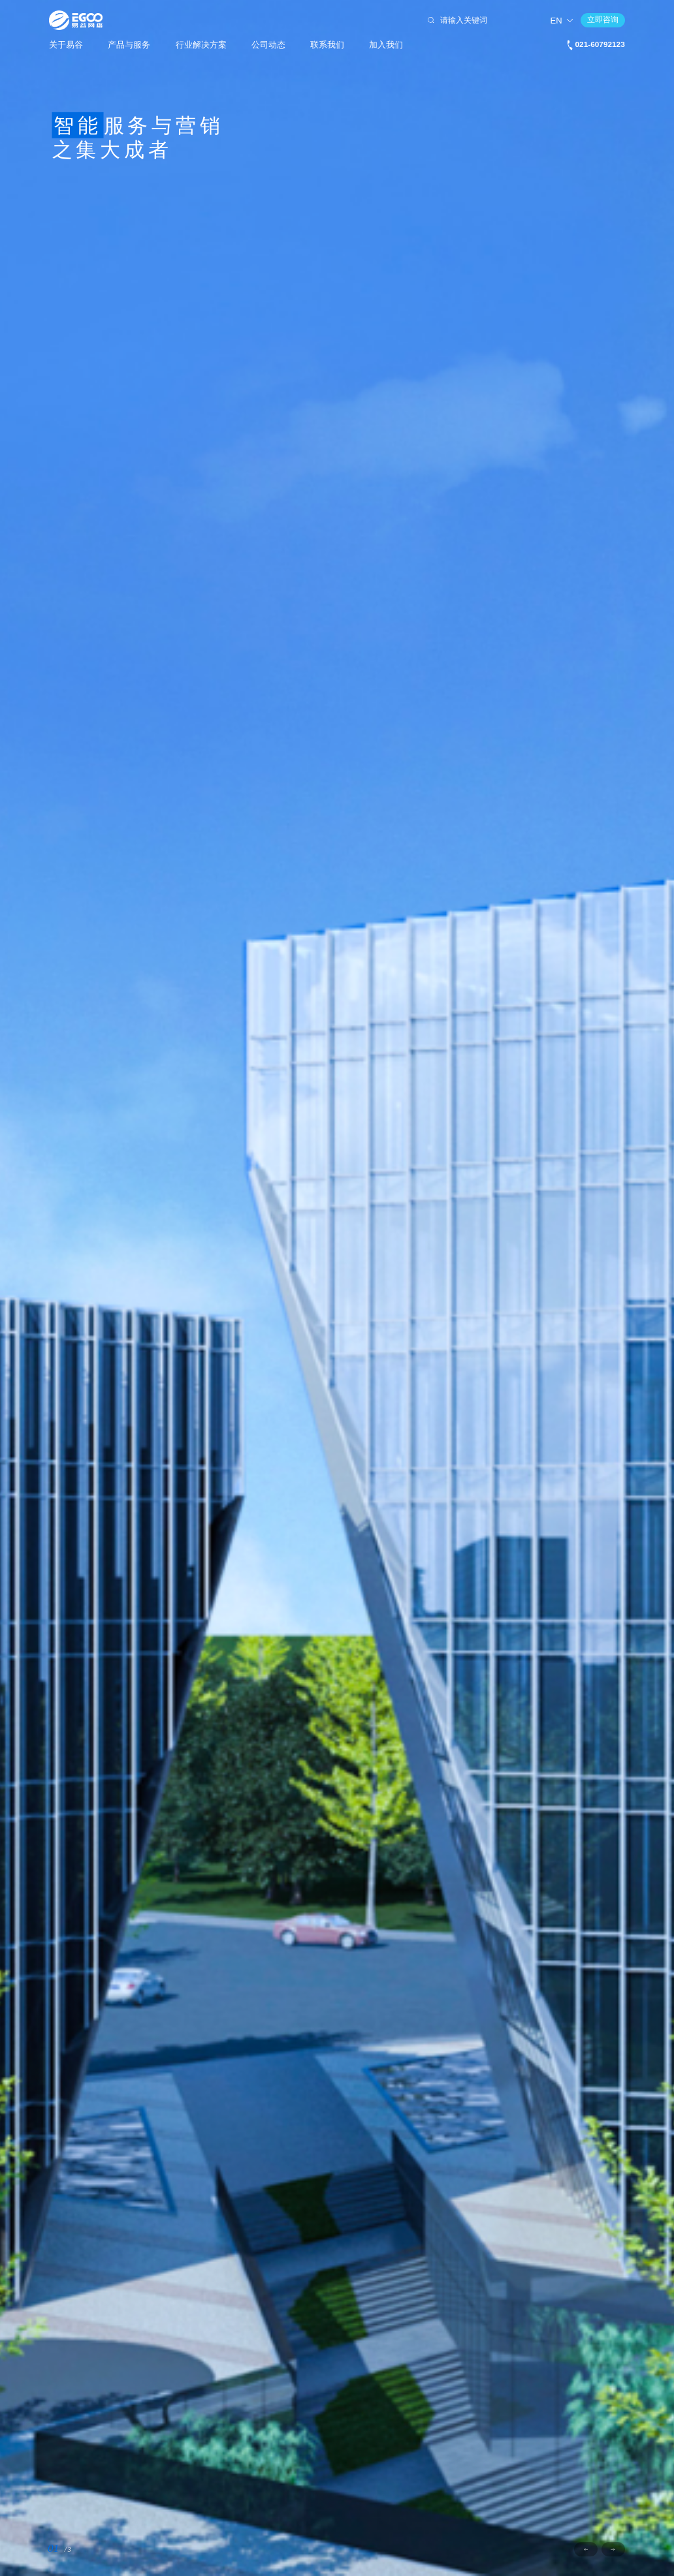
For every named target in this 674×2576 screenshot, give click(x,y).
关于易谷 (66, 44)
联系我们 (327, 44)
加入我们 (386, 44)
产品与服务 (129, 44)
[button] (586, 2549)
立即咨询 (602, 19)
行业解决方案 (201, 44)
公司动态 (268, 44)
